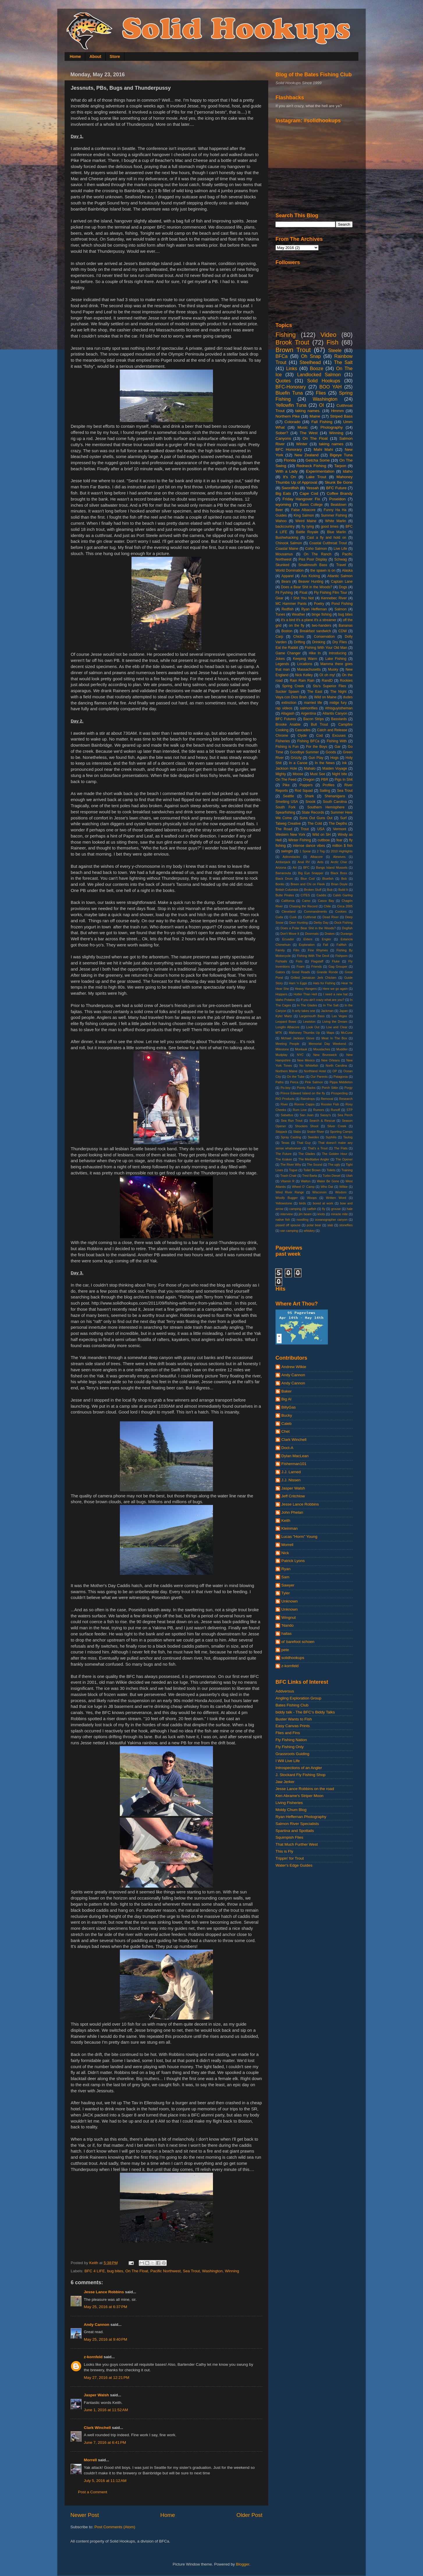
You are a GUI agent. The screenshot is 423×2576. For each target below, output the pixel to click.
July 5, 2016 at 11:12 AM (105, 2480)
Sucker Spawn (287, 692)
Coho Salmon (316, 549)
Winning (232, 2271)
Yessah (312, 488)
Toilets (330, 1170)
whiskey (309, 1230)
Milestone (282, 1049)
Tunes (280, 614)
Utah (349, 1175)
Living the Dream (334, 1021)
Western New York (290, 835)
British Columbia (287, 889)
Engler (326, 939)
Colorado (293, 422)
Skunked (282, 565)
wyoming (283, 504)
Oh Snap (311, 356)
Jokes (280, 659)
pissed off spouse (288, 1225)
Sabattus (287, 1115)
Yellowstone (284, 1203)
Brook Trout (292, 342)
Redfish (288, 609)
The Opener (344, 1159)
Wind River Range (290, 1192)
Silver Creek (336, 1126)
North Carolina (336, 1065)
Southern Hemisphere (326, 807)
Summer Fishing (334, 515)
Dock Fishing (343, 922)
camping (295, 1209)
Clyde (302, 736)
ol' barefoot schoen (297, 1641)
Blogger (242, 2564)
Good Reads (301, 972)
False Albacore (303, 510)
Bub (330, 889)
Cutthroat (309, 917)
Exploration (307, 944)
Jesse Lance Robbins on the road (305, 1789)
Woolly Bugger (287, 1197)
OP (335, 1071)
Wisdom (340, 1192)
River (284, 1104)
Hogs (334, 758)
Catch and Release (332, 730)
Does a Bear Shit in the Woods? (306, 587)
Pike (286, 785)
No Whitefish (308, 1065)
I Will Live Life (288, 1761)
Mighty (281, 774)
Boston (286, 631)
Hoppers (281, 994)
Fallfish (341, 944)
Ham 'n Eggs (298, 983)
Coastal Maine (287, 549)
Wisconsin (319, 1192)
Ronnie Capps (304, 1104)
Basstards (339, 719)
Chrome (282, 736)
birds (302, 1203)
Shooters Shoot (306, 1126)
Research (346, 1098)
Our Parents (319, 1076)
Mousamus (284, 554)
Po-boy (285, 1087)
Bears (286, 581)
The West (309, 433)
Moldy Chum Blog (291, 1810)
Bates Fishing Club (292, 1705)
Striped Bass (341, 416)
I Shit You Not (302, 598)
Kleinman (289, 1528)
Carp (279, 637)
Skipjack (281, 1131)
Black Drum (284, 878)
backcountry (285, 526)
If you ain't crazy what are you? (322, 999)
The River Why (290, 1164)
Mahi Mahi (323, 449)
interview (286, 1214)
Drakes (330, 933)
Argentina (308, 713)
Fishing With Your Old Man (326, 648)
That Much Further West (297, 1844)
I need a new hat (335, 994)
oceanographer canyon (331, 1219)
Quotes (283, 380)
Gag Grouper (337, 966)
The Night (338, 692)
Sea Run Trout (291, 1120)
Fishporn (341, 955)
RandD (327, 681)
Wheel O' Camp (303, 1186)
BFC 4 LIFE (94, 2271)
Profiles (328, 785)
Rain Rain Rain (302, 681)
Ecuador (288, 939)
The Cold (315, 823)
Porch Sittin (330, 1087)
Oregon (309, 780)
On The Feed (286, 780)
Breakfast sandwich (315, 631)
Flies (321, 392)
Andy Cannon (96, 2324)
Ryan (286, 1569)
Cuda (279, 917)
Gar (337, 747)
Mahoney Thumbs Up (304, 1032)
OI (321, 405)
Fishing (286, 334)
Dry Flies (340, 642)
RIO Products (285, 1098)
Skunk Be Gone (339, 482)
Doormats (312, 933)
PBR (324, 780)
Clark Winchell (97, 2427)
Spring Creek (293, 686)
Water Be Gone (328, 1181)
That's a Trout (318, 1148)
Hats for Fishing (324, 983)
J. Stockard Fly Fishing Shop (301, 1775)
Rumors (318, 1110)
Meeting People (287, 1043)
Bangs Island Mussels (331, 867)
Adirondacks (291, 856)
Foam (300, 966)
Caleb (286, 1423)
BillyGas (288, 1407)
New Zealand (306, 455)
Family (280, 950)
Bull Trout (319, 724)
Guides (281, 515)
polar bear (314, 1225)
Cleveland (289, 911)
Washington (212, 2271)
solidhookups (292, 1658)
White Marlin (335, 521)
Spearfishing (285, 812)
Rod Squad (304, 791)
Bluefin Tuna (289, 392)
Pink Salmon (314, 1082)
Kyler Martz (284, 1016)
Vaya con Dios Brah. (292, 697)
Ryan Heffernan (314, 609)
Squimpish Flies (289, 1837)
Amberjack (283, 862)
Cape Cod (309, 493)
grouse (336, 1209)
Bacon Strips (313, 719)
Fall (325, 944)
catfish (311, 1209)
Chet (285, 1431)
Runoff (335, 1110)
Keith (285, 1520)
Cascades (303, 730)
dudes (348, 697)
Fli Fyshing (284, 593)
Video (329, 334)
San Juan (306, 1115)
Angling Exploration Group (298, 1698)
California (288, 900)
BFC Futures (286, 719)
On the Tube (296, 1076)
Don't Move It (289, 933)
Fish (332, 342)
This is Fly (284, 1851)
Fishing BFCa (308, 741)
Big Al (286, 1399)
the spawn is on (322, 570)
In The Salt (331, 1005)
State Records (313, 812)
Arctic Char (339, 862)
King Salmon (304, 515)
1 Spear (305, 851)
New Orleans (330, 1060)
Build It (343, 889)
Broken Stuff (312, 889)
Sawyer (287, 1585)
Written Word (336, 1197)
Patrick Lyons (293, 1561)
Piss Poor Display (312, 559)
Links (291, 368)
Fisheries (283, 741)
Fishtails (281, 961)
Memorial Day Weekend (327, 1043)
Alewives (339, 856)
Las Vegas (339, 1016)
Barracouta (283, 873)
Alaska (347, 570)
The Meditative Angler (313, 1159)
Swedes (313, 1137)
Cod (319, 736)
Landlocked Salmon (319, 374)
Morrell (90, 2460)
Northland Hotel (315, 1071)
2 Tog (321, 851)
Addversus (285, 1691)
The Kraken (284, 1159)
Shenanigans (334, 796)
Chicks (298, 637)
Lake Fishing (335, 659)
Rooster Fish (330, 1104)
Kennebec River (334, 598)
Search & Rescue (322, 1120)
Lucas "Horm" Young (299, 1536)
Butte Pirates (285, 895)
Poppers (305, 785)
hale (350, 1209)
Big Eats (283, 493)
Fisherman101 (293, 1464)
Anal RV (304, 862)
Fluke (336, 961)
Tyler (285, 1593)
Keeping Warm (305, 659)
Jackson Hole (286, 768)
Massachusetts (309, 669)
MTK (279, 1032)
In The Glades (307, 1005)
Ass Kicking (310, 576)
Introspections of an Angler (299, 1768)
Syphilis (331, 1137)
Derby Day (321, 922)
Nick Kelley (304, 675)
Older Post (249, 2515)
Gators (280, 972)
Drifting (299, 642)
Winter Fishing (299, 840)
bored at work (323, 1203)
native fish (283, 1219)
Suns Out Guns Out (316, 818)
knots (321, 1214)
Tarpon (340, 466)
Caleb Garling (343, 895)
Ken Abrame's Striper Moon (300, 1796)
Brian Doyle (339, 884)
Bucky (286, 1415)
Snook (310, 802)
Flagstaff (317, 961)
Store (115, 56)
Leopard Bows (286, 1021)
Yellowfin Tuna (291, 405)
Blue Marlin (336, 532)
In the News (325, 763)
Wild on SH (321, 835)
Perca (294, 1082)
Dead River (331, 917)
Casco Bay (326, 900)
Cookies (340, 911)
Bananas (346, 625)
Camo (306, 900)
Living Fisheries (289, 1803)
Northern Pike (288, 416)
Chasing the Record (303, 906)
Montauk (301, 1049)
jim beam (305, 1214)
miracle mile (339, 1214)
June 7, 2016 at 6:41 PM (105, 2442)
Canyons (283, 438)
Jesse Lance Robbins (104, 2292)
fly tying (308, 526)
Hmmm (337, 411)
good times (330, 526)
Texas (285, 1142)
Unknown (289, 1601)
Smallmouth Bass (312, 565)
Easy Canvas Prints (293, 1726)
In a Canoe (298, 763)
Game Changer (288, 653)
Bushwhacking (287, 538)
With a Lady (287, 471)
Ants (320, 862)
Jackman (327, 1011)
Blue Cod (307, 878)
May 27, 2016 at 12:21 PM (106, 2377)
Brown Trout (293, 350)
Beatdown (338, 505)
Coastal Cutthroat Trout (328, 543)
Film (296, 950)
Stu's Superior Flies (329, 686)
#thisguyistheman (339, 708)
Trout (305, 829)
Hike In (315, 653)
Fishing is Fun (287, 747)
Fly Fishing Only (290, 1747)
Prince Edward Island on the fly (302, 1093)
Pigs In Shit (344, 780)
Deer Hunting (298, 922)
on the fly (296, 625)
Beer (279, 510)
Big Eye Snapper (311, 873)
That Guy (304, 1142)
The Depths (338, 823)
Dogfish (347, 928)
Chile (327, 906)
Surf (343, 818)
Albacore (316, 856)
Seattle (288, 796)
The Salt (343, 362)
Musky (333, 669)
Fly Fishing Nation (291, 1740)
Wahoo (281, 521)
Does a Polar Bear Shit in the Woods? (308, 928)
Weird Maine (305, 521)
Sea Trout (191, 2271)
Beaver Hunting (310, 581)
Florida (290, 460)
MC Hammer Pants (291, 604)
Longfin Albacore (287, 1027)
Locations (304, 664)
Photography (332, 427)
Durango (347, 933)
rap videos (284, 708)
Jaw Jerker (285, 1782)
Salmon (340, 609)
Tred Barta (309, 1175)
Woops (312, 1197)
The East (314, 692)
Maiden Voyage (334, 768)
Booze (316, 368)
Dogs (343, 587)
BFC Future (336, 488)
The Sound (314, 1164)
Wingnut (288, 1617)
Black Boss (339, 873)
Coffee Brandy (340, 493)
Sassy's (325, 1115)
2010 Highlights (342, 851)
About (95, 56)
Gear (279, 598)
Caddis (321, 895)
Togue (293, 1170)
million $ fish (342, 846)
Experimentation (320, 471)
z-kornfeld (93, 2357)
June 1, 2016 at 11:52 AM (106, 2410)
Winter (302, 444)
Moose (298, 774)
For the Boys (316, 747)
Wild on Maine (325, 697)
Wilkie (343, 1186)
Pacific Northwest (165, 2271)
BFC (306, 867)
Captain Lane (342, 581)
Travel (341, 565)
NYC (300, 1054)
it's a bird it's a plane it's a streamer (308, 620)
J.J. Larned (291, 1472)
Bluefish (327, 878)
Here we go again (335, 988)
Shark (309, 796)
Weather (298, 614)
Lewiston (309, 1021)
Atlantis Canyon (334, 713)
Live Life (340, 549)
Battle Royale (307, 532)
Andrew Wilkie (293, 1367)
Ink (344, 763)
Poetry (319, 604)
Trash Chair (288, 1175)
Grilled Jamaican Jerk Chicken (313, 977)
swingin (287, 851)
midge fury (338, 703)
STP (349, 1110)
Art (295, 867)
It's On (289, 477)
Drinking (318, 642)
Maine (315, 416)
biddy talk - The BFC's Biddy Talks (305, 1712)
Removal (327, 1098)
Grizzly (296, 758)
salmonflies (309, 708)
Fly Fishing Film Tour (330, 593)
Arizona (281, 867)
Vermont (339, 829)
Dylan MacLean (295, 1456)
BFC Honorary (289, 449)
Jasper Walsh (96, 2395)
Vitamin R (288, 1181)
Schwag (340, 559)
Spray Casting (291, 1137)
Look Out (312, 1027)
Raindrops (308, 1098)
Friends (316, 966)
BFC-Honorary (291, 386)
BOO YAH (330, 386)
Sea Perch (345, 1115)
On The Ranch (317, 554)
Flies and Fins (288, 1733)
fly (323, 1209)
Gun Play (315, 758)
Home (75, 56)
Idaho (348, 471)
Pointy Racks (306, 1087)
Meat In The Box (334, 1038)
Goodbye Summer (304, 752)
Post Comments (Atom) (115, 2527)
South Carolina (335, 802)
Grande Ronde (327, 972)
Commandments (315, 911)
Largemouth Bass (312, 1016)
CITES (305, 895)
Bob (344, 878)
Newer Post (84, 2515)
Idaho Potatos (285, 999)
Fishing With (337, 741)
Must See (317, 774)
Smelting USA (287, 802)
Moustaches (321, 1049)
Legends (282, 664)
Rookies (346, 681)
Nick (285, 1553)
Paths (280, 1082)
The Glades (306, 1154)
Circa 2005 (345, 906)
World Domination (290, 570)
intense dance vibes (309, 846)
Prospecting (339, 1093)
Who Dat (327, 1186)
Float (303, 593)
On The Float (136, 2271)
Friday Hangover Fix (301, 499)
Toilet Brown (312, 1170)
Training (347, 1170)
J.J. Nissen (291, 1480)
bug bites (115, 2271)
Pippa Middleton (341, 1082)
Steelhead (310, 362)
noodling (302, 1219)
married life (313, 703)
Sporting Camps (341, 1131)
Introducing (337, 653)
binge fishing (322, 614)
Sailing (324, 791)
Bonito (280, 884)
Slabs (297, 1131)
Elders (307, 939)
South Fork (286, 807)
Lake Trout (316, 477)
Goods (331, 752)
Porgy (348, 1087)
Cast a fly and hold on (326, 538)
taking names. (308, 411)
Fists (299, 961)
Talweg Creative (288, 823)
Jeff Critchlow (293, 1496)
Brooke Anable (288, 724)
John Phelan (292, 1512)
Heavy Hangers (306, 988)
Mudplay (281, 1054)
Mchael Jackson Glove (297, 1038)
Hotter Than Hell (305, 994)
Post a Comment (92, 2492)
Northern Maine (287, 1071)
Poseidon (337, 499)
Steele (335, 350)
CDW (342, 631)
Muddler (342, 1049)
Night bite (339, 774)
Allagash (287, 713)
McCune (347, 1032)
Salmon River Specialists (297, 1823)
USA (321, 829)
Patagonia (341, 1076)
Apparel (287, 576)
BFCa (281, 356)
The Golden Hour (334, 1154)
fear (339, 840)
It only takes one (303, 1011)
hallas (286, 1633)
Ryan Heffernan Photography (301, 1816)
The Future (284, 1154)
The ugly (334, 1164)
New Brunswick (325, 1054)
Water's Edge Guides (294, 1865)
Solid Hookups (323, 380)
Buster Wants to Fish (294, 1719)
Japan (343, 1011)
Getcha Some (317, 460)
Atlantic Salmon (340, 576)
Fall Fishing (321, 422)
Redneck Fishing (311, 466)
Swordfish (290, 488)
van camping (289, 1230)
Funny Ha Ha (335, 510)
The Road (284, 829)
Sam (285, 1577)
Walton (305, 1181)
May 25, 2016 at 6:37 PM (105, 2307)
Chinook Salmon (289, 543)
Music (302, 427)
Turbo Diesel (331, 1175)
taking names (331, 444)
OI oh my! (327, 675)
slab (330, 1225)
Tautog (348, 1137)
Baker (286, 1391)
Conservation (324, 637)
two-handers (321, 625)
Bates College (311, 505)
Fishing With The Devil (313, 955)
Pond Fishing (342, 604)
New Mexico (306, 1060)
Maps (330, 1032)
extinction (288, 703)
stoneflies (346, 1225)
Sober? (282, 433)
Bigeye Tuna (341, 455)
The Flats (340, 1148)
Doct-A (287, 1448)
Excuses (339, 736)
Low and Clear (336, 1027)
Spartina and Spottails (295, 1830)
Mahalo (310, 768)
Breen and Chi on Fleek (308, 884)
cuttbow (324, 840)
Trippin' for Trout (290, 1858)
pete (285, 1650)
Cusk (293, 917)
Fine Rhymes (318, 950)
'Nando (287, 1625)
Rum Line (300, 1110)
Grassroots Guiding (292, 1754)
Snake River (315, 1131)
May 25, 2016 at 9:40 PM (105, 2339)
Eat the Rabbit (287, 648)
